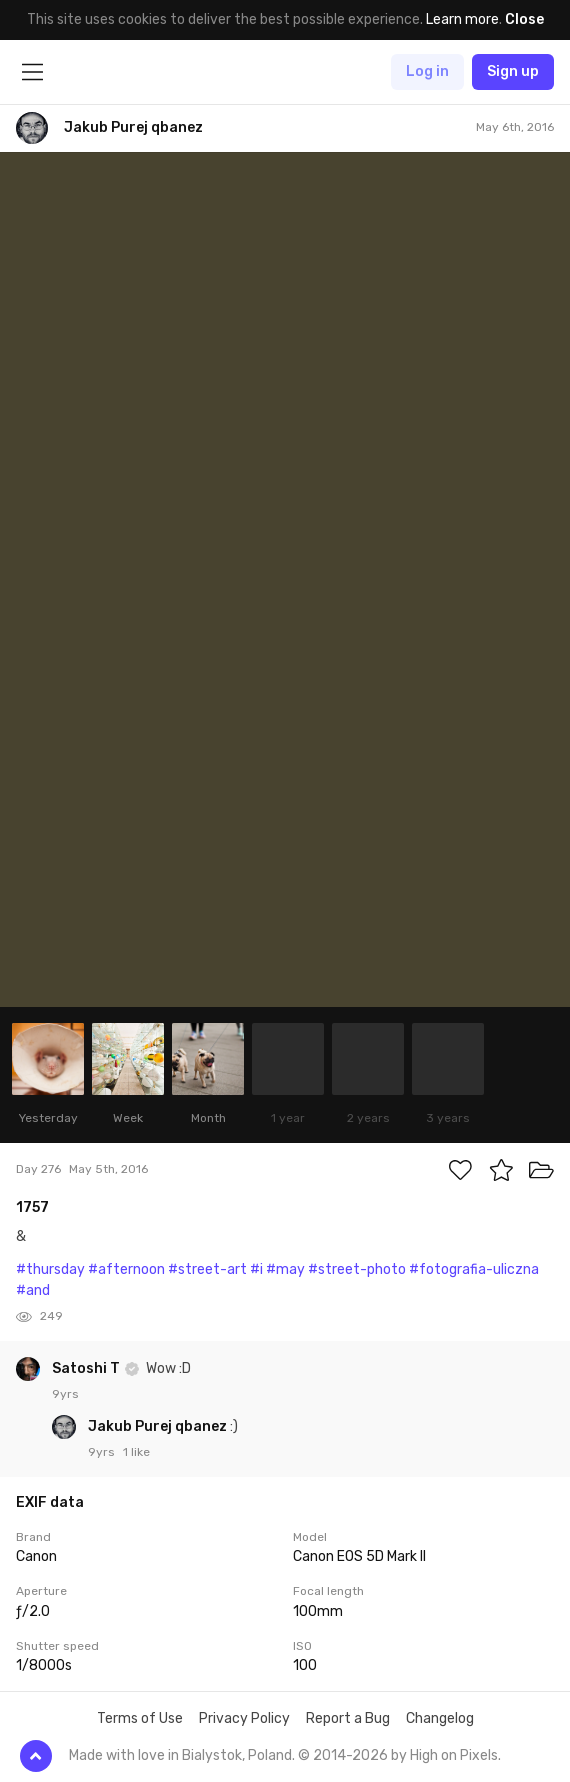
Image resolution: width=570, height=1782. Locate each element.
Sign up (513, 71)
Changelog (440, 1718)
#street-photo (357, 1269)
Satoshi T (87, 1368)
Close (524, 19)
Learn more (462, 19)
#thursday (50, 1269)
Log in (427, 71)
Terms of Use (140, 1718)
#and (33, 1290)
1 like (136, 1452)
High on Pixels (454, 1755)
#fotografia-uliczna (474, 1269)
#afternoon (126, 1269)
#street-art (207, 1269)
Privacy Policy (244, 1718)
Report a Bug (348, 1718)
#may (285, 1269)
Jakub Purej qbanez (159, 1426)
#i (256, 1269)
